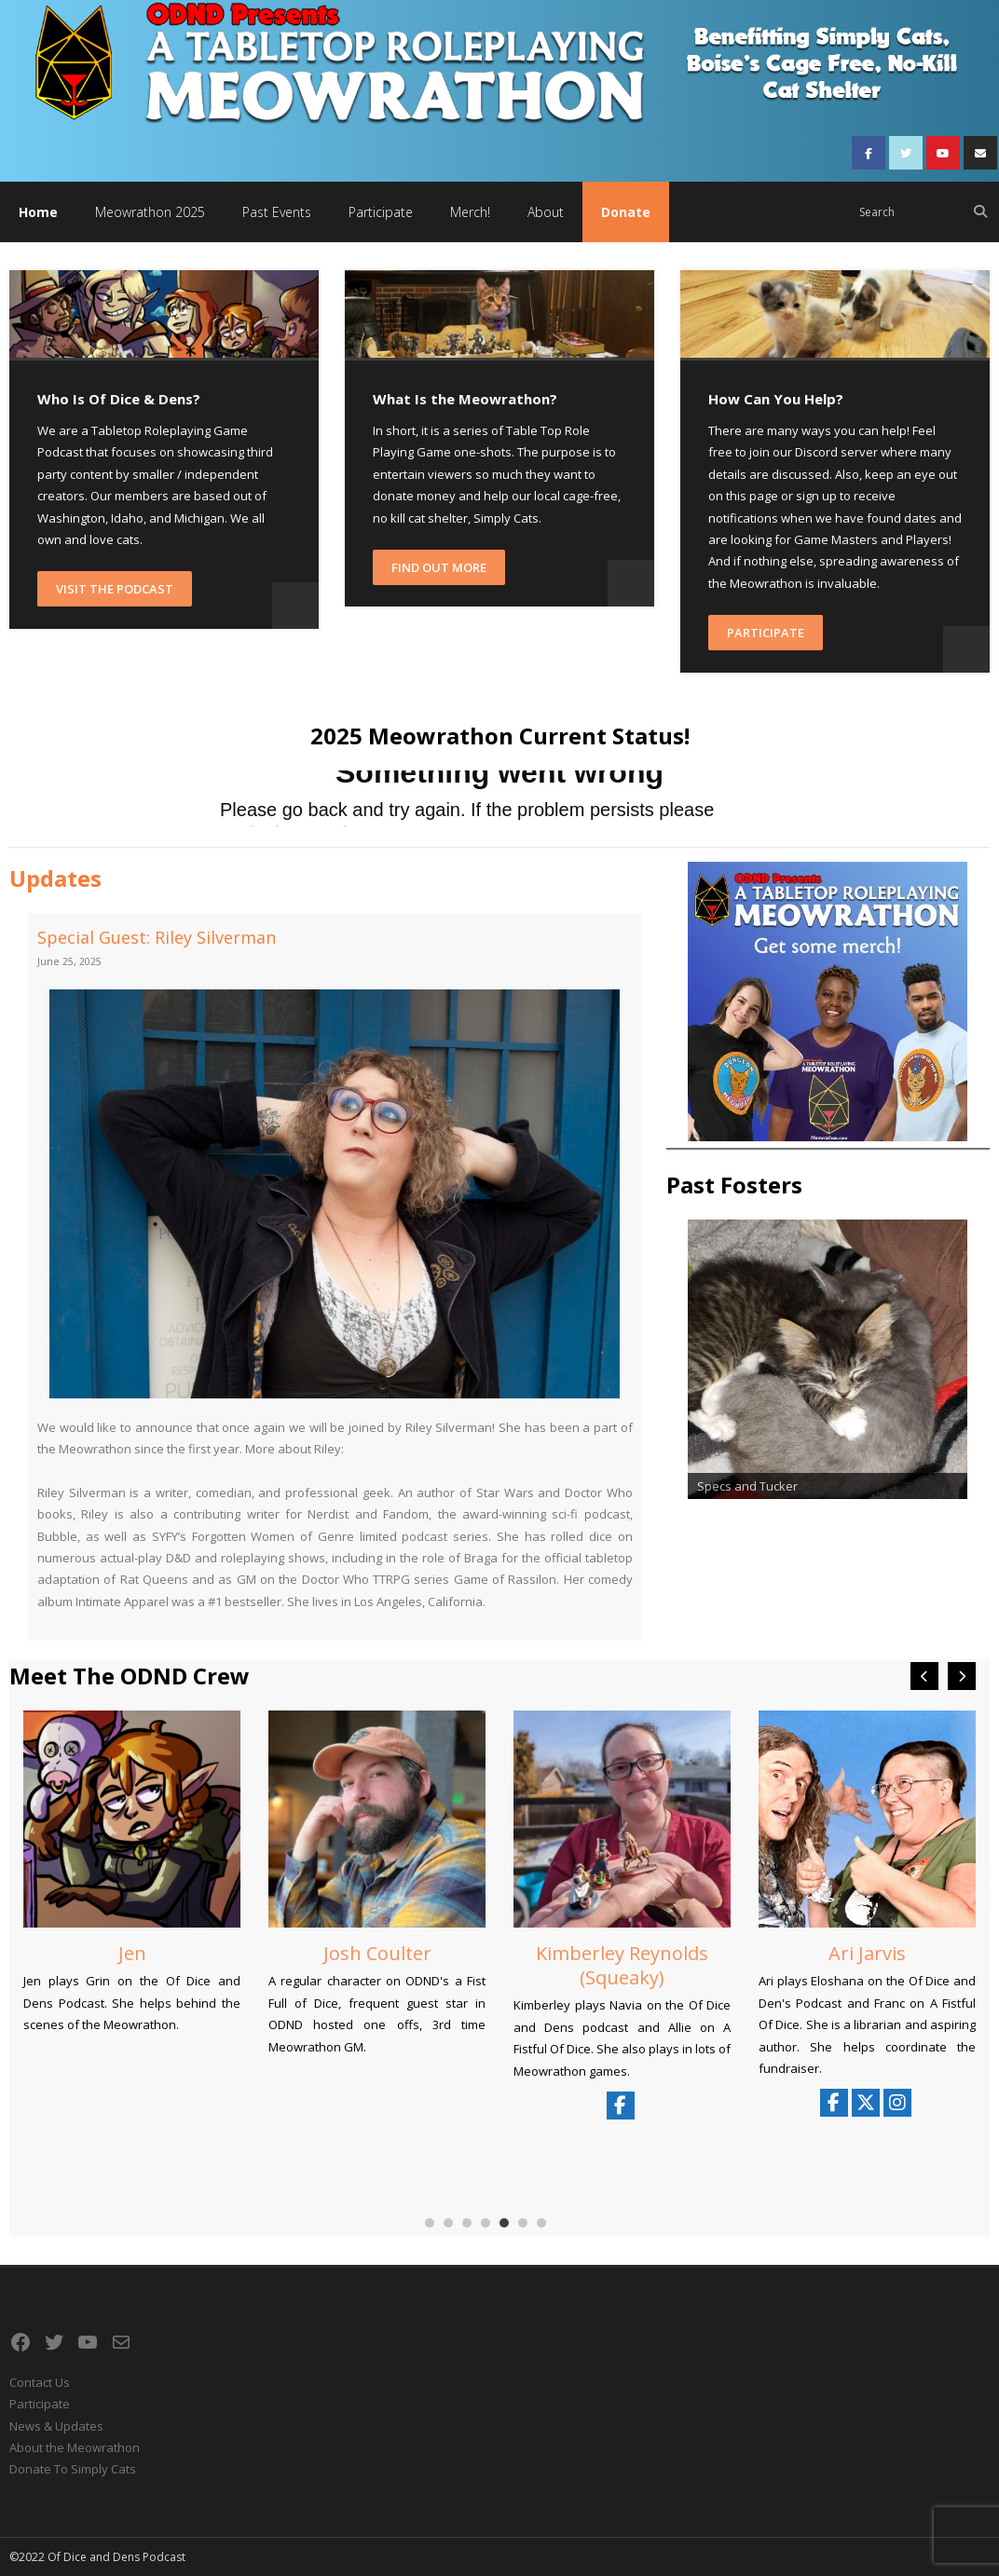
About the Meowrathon (74, 2447)
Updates (55, 878)
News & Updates (56, 2426)
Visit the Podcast (114, 588)
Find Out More (438, 567)
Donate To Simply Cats (72, 2468)
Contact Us (39, 2382)
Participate (765, 632)
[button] (962, 1676)
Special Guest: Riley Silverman (156, 937)
